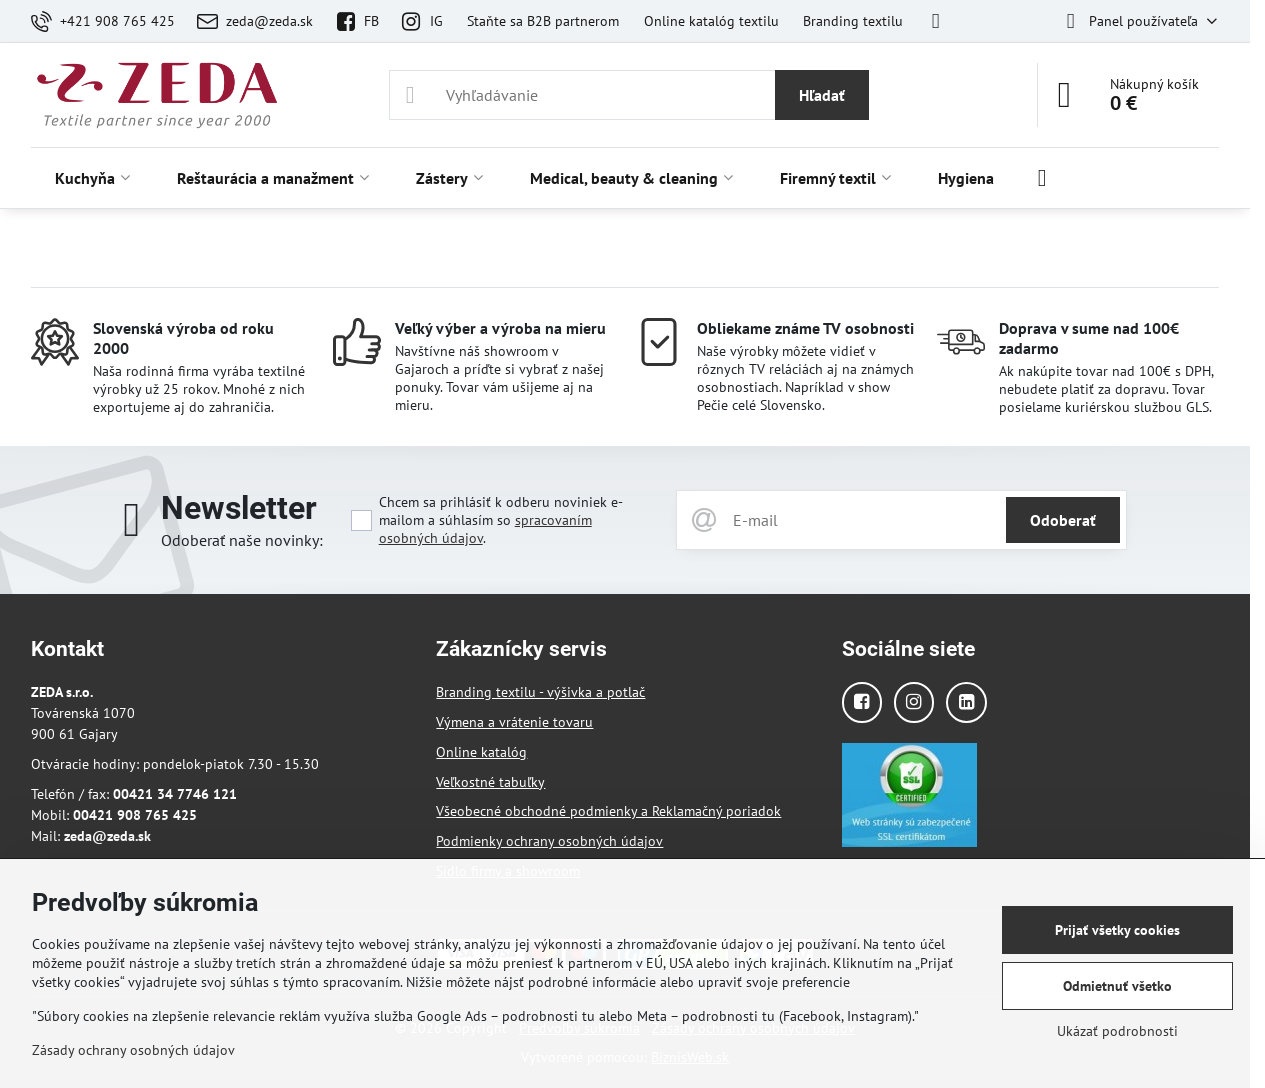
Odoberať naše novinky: (242, 540)
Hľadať (822, 95)
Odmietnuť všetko (1117, 986)
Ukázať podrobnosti (1117, 1031)
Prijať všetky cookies (1117, 930)
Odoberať (1063, 520)
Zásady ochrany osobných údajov (133, 1050)
